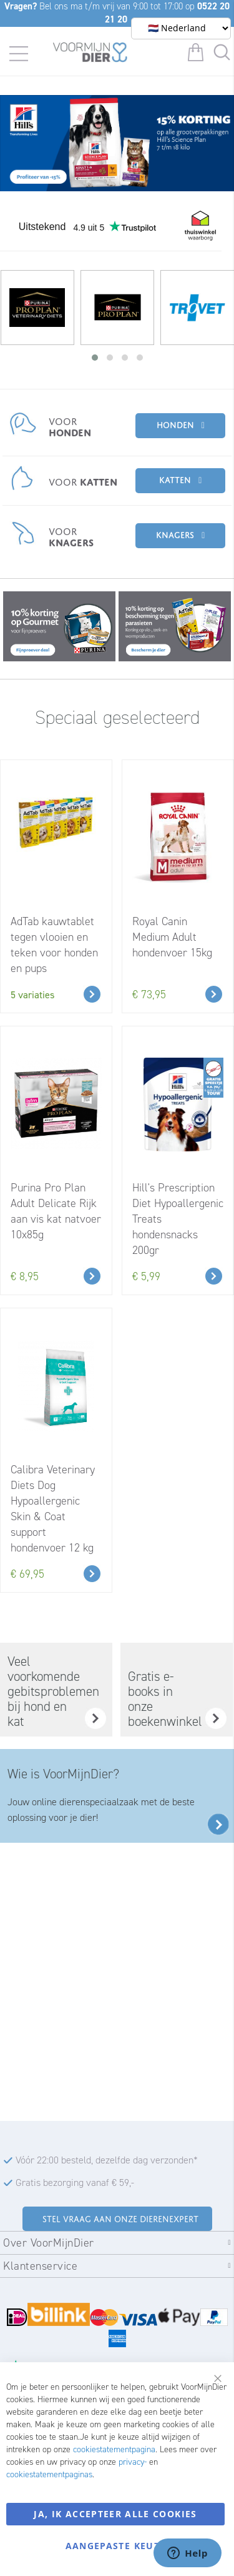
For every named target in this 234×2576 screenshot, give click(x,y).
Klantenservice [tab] (40, 2265)
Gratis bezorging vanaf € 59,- (75, 2182)
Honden (175, 423)
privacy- (133, 2462)
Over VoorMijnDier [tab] (48, 2242)
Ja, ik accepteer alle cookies (115, 2514)
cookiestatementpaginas (49, 2474)
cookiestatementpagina (114, 2449)
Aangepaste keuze (116, 2546)
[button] (94, 357)
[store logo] (90, 54)
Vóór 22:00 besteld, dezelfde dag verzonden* (107, 2160)
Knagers (175, 533)
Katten (175, 478)
